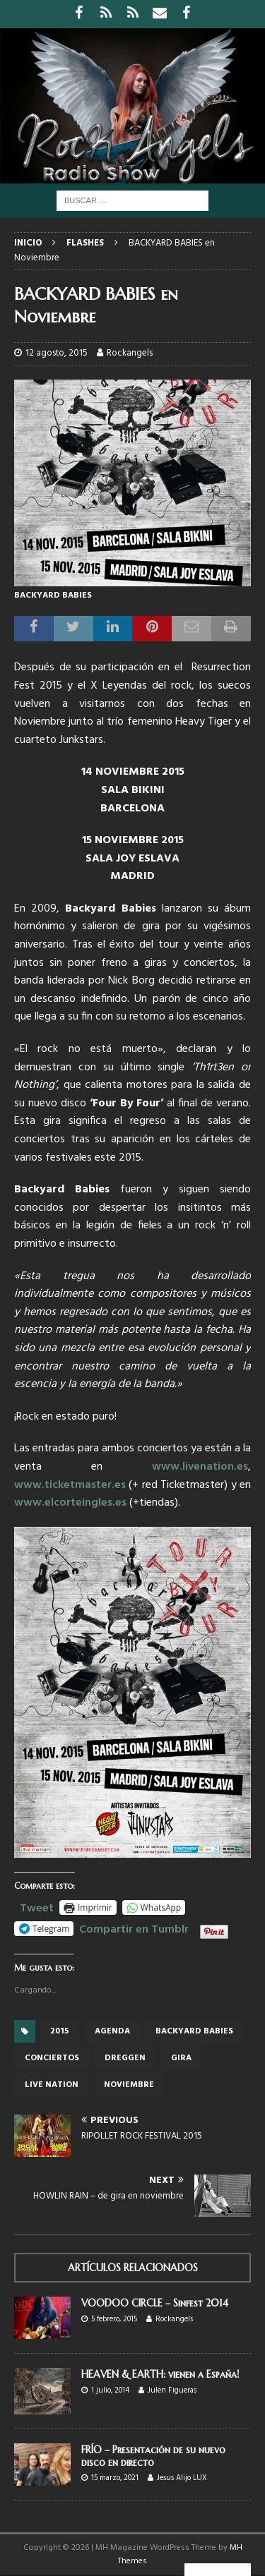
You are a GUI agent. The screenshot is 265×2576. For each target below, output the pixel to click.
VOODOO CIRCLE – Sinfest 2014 (154, 2303)
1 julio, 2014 (110, 2390)
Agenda (112, 2031)
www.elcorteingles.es (70, 1503)
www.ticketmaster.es (70, 1485)
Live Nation (51, 2085)
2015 (59, 2031)
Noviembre (129, 2085)
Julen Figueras (172, 2390)
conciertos (52, 2058)
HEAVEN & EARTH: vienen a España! (160, 2374)
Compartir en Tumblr (134, 1927)
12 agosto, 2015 (56, 353)
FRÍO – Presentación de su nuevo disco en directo (153, 2456)
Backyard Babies (194, 2031)
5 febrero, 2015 (114, 2319)
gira (181, 2058)
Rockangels (130, 353)
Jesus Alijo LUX (182, 2478)
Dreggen (125, 2058)
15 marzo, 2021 (115, 2478)
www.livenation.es (200, 1467)
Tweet (37, 1906)
